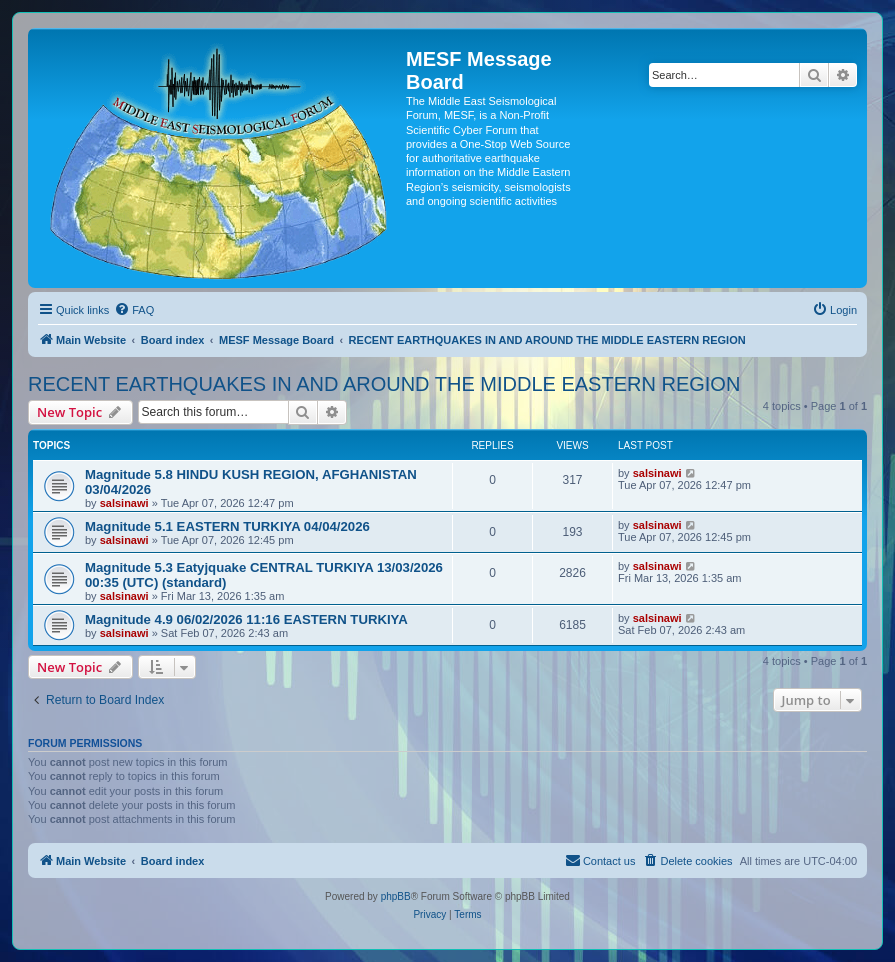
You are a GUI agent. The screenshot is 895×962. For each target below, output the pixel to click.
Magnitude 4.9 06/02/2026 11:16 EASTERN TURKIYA (246, 619)
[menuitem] (134, 310)
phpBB (396, 896)
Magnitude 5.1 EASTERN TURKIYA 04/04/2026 (227, 526)
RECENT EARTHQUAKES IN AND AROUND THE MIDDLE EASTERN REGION (384, 384)
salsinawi (124, 503)
